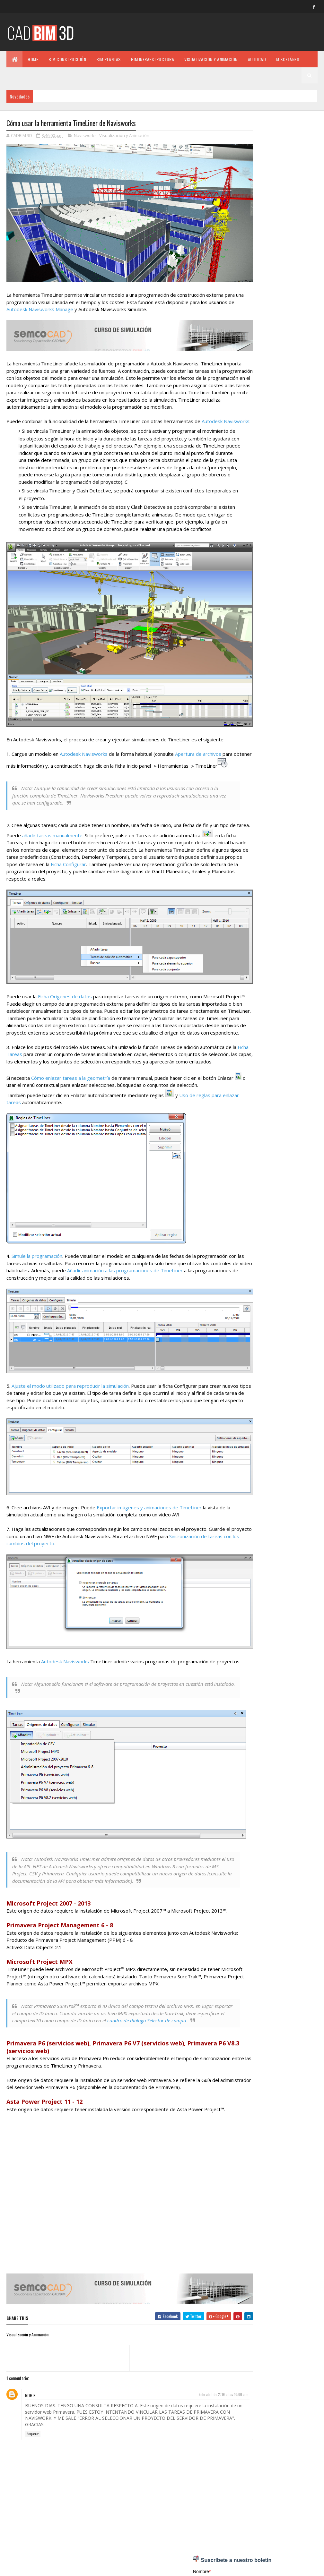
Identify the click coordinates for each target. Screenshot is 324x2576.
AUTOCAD (257, 59)
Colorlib (30, 2567)
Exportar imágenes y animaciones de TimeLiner (149, 1514)
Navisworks (85, 136)
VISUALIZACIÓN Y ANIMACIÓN (211, 59)
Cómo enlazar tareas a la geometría (70, 1094)
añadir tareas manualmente (73, 846)
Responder (33, 2447)
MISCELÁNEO (287, 59)
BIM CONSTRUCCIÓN (67, 59)
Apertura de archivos (198, 757)
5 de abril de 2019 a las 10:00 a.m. (206, 2407)
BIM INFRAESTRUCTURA (152, 59)
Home (33, 59)
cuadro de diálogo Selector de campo (175, 2029)
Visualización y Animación (124, 136)
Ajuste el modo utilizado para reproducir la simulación (70, 1398)
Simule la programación (37, 1274)
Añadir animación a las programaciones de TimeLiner (167, 1289)
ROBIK (30, 2408)
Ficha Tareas (25, 1065)
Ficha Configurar (163, 875)
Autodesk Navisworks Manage (66, 299)
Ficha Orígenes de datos (65, 1000)
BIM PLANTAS (108, 59)
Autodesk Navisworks (84, 757)
